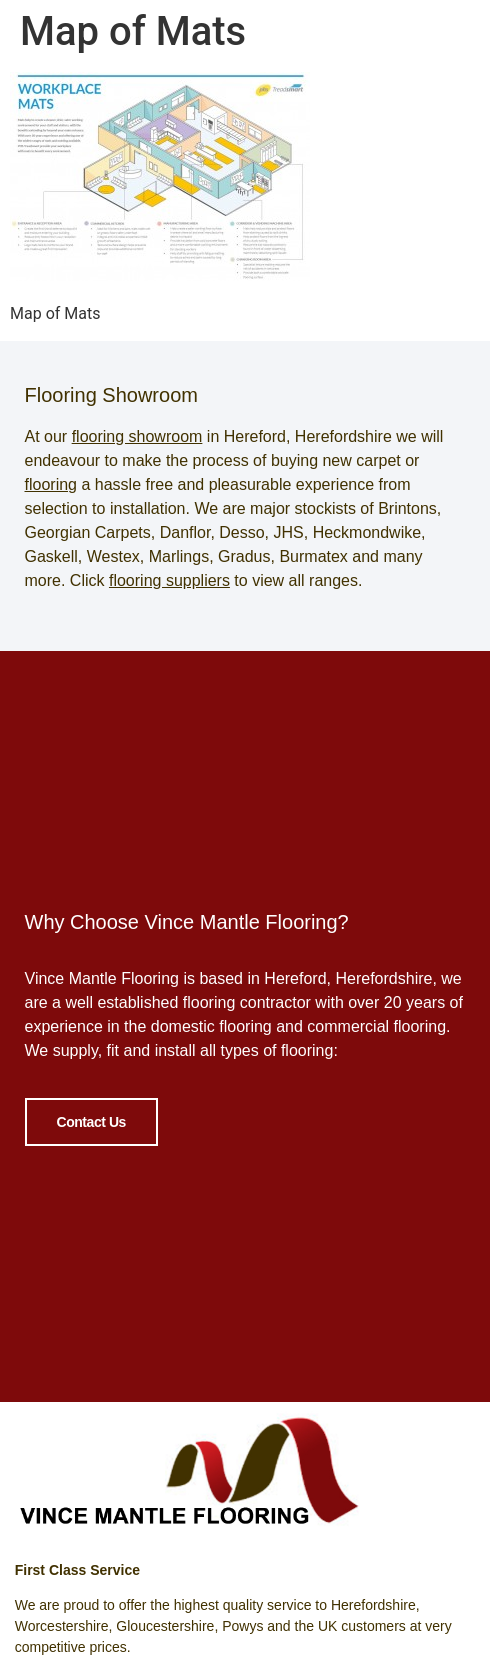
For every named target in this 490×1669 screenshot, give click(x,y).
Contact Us (91, 1119)
